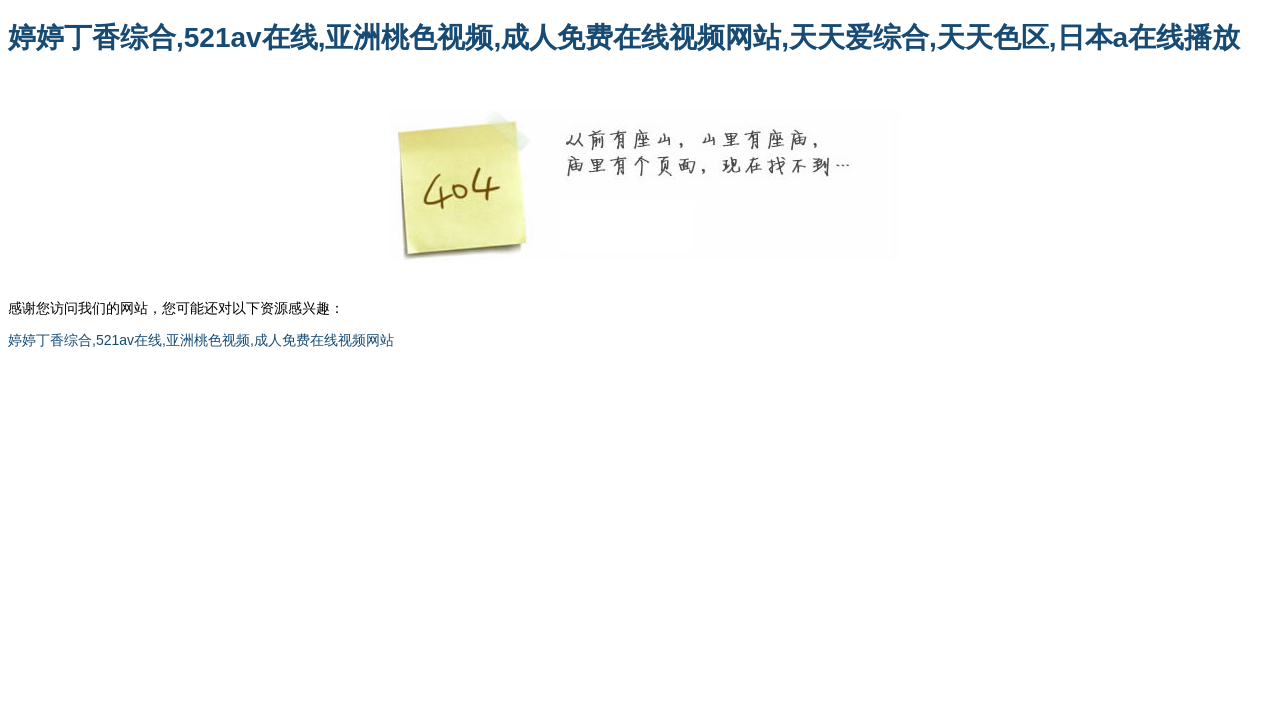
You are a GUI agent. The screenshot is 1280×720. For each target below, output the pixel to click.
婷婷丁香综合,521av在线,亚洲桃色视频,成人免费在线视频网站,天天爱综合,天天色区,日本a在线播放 (624, 37)
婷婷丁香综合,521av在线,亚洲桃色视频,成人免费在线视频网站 (201, 340)
